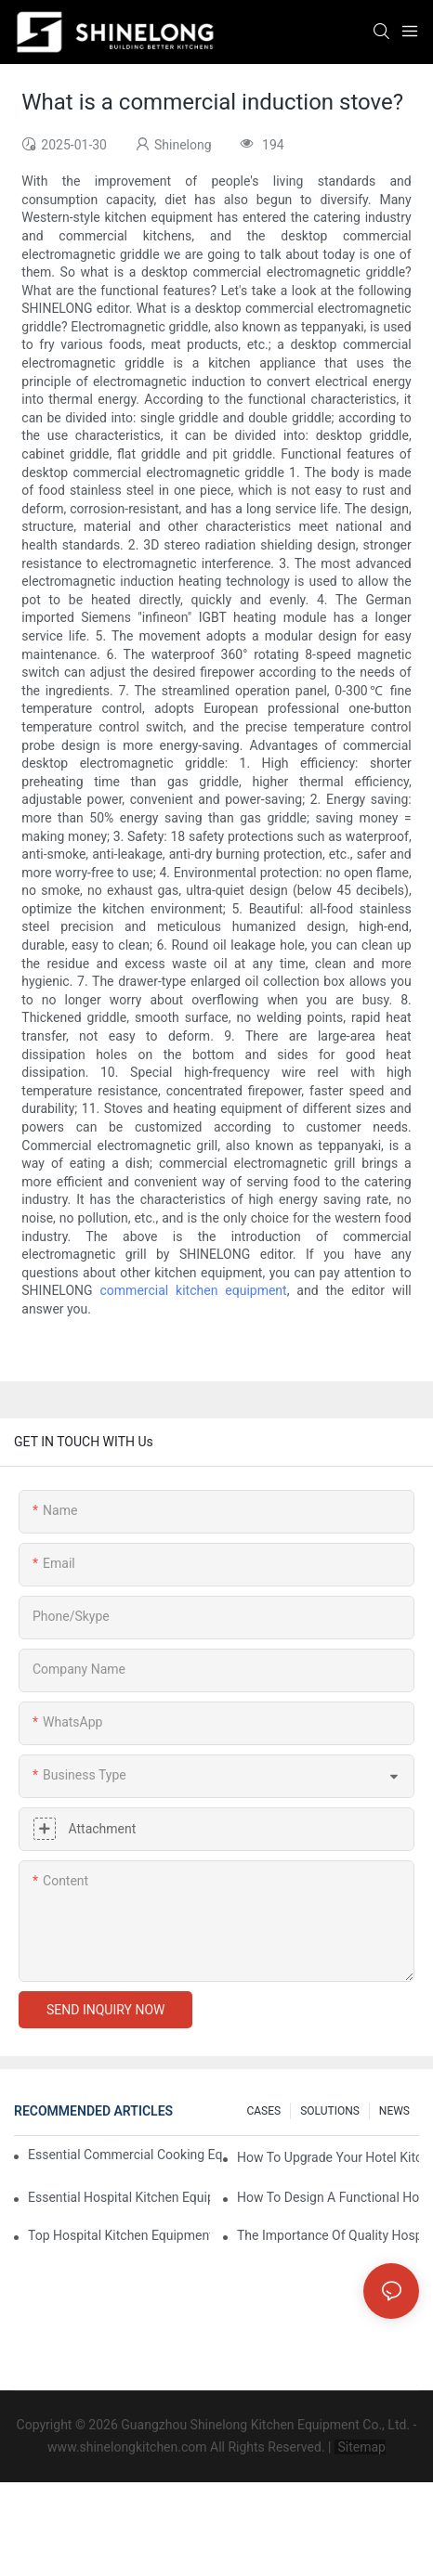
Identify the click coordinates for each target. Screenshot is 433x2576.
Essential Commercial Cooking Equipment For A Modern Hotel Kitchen (125, 2154)
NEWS (394, 2110)
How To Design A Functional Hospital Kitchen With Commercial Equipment (328, 2197)
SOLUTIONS (330, 2110)
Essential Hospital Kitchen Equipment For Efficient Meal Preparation (119, 2197)
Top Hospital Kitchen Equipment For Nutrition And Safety (119, 2235)
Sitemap (360, 2447)
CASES (263, 2110)
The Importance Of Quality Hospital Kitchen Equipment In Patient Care (328, 2235)
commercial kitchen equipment (193, 1290)
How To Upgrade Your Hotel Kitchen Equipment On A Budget (328, 2157)
